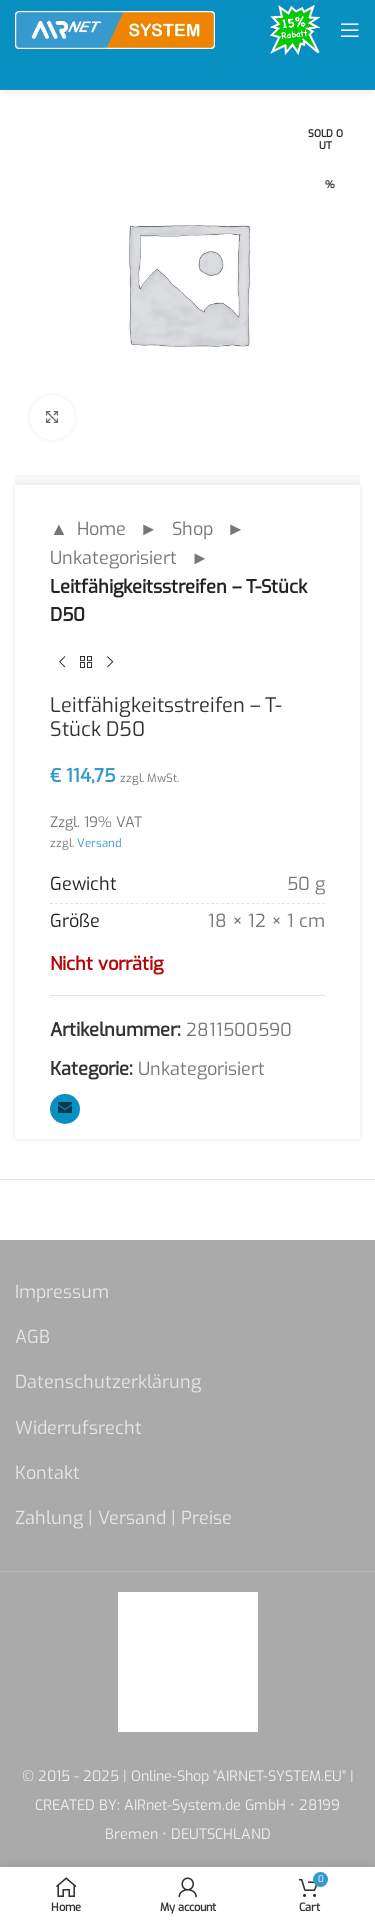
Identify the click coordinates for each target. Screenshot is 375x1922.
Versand (99, 843)
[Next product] (110, 662)
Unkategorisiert (113, 558)
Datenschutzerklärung (108, 1382)
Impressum (62, 1292)
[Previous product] (62, 662)
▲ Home (88, 529)
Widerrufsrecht (78, 1428)
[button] (36, 1886)
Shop (192, 529)
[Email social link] (65, 1109)
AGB (32, 1337)
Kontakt (47, 1473)
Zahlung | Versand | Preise (123, 1518)
